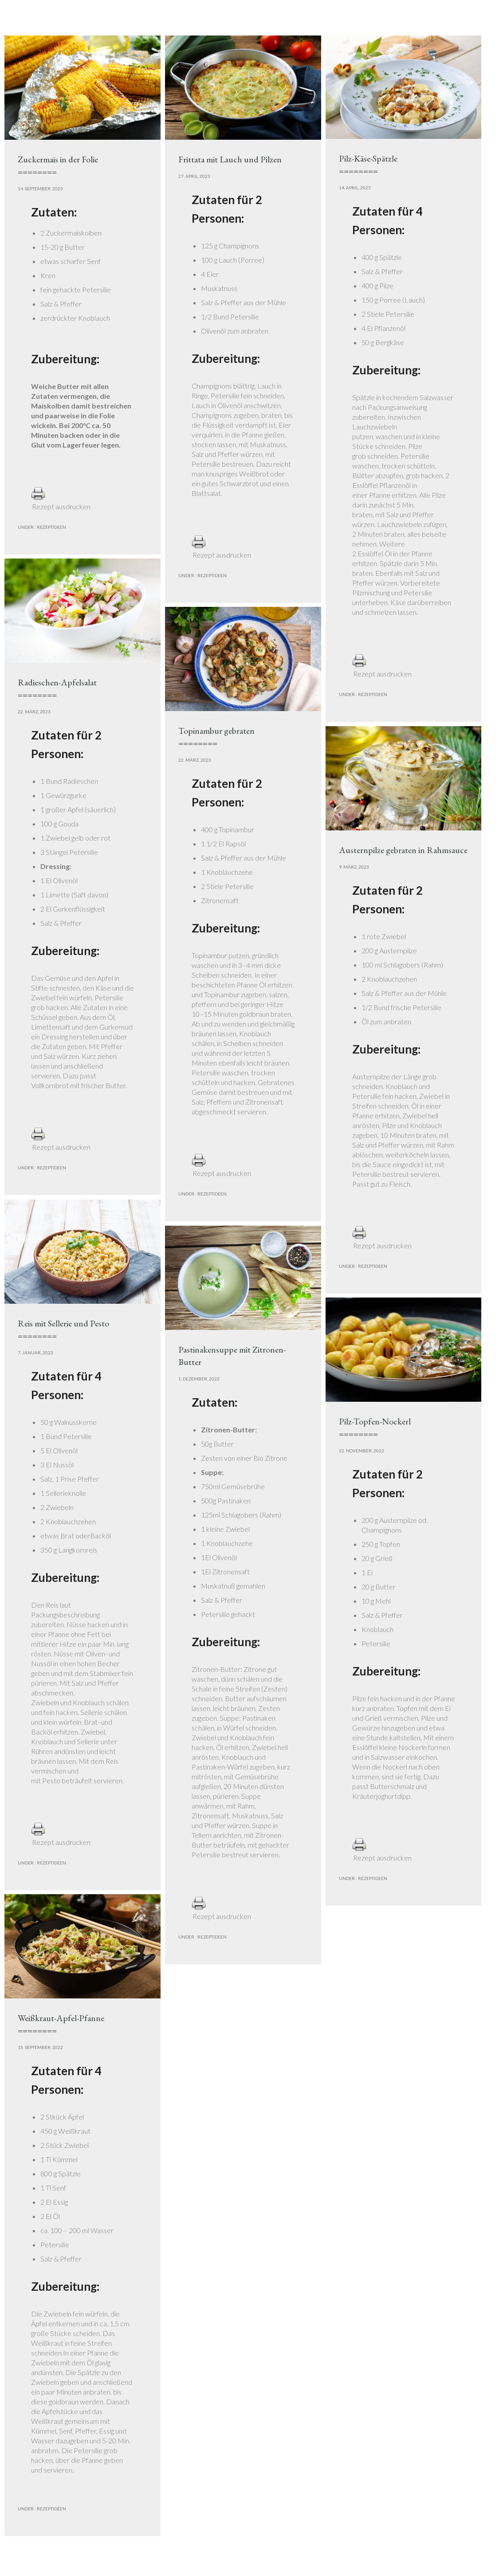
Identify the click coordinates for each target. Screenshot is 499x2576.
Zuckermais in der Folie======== (58, 165)
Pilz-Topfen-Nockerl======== (375, 1427)
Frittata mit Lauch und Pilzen (230, 159)
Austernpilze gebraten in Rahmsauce (403, 850)
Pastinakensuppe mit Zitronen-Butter (232, 1356)
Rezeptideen (51, 527)
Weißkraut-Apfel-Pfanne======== (61, 2024)
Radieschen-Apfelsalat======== (57, 688)
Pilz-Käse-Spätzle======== (368, 165)
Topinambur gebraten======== (216, 737)
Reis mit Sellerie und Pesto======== (63, 1329)
